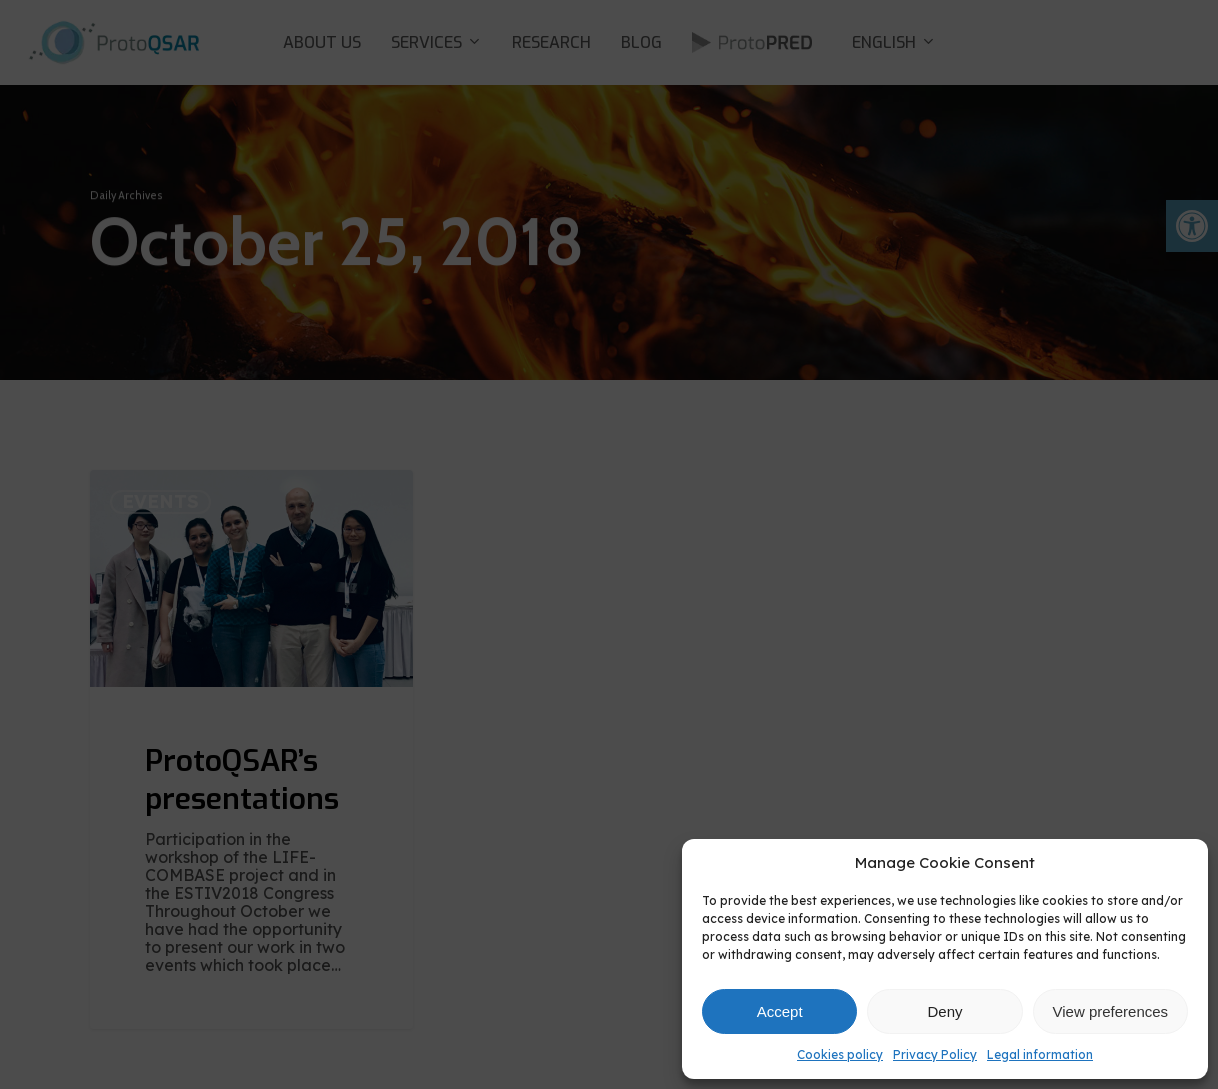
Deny (944, 1011)
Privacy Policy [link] (935, 1054)
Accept (780, 1011)
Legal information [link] (1040, 1054)
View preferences (1111, 1011)
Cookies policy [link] (840, 1054)
